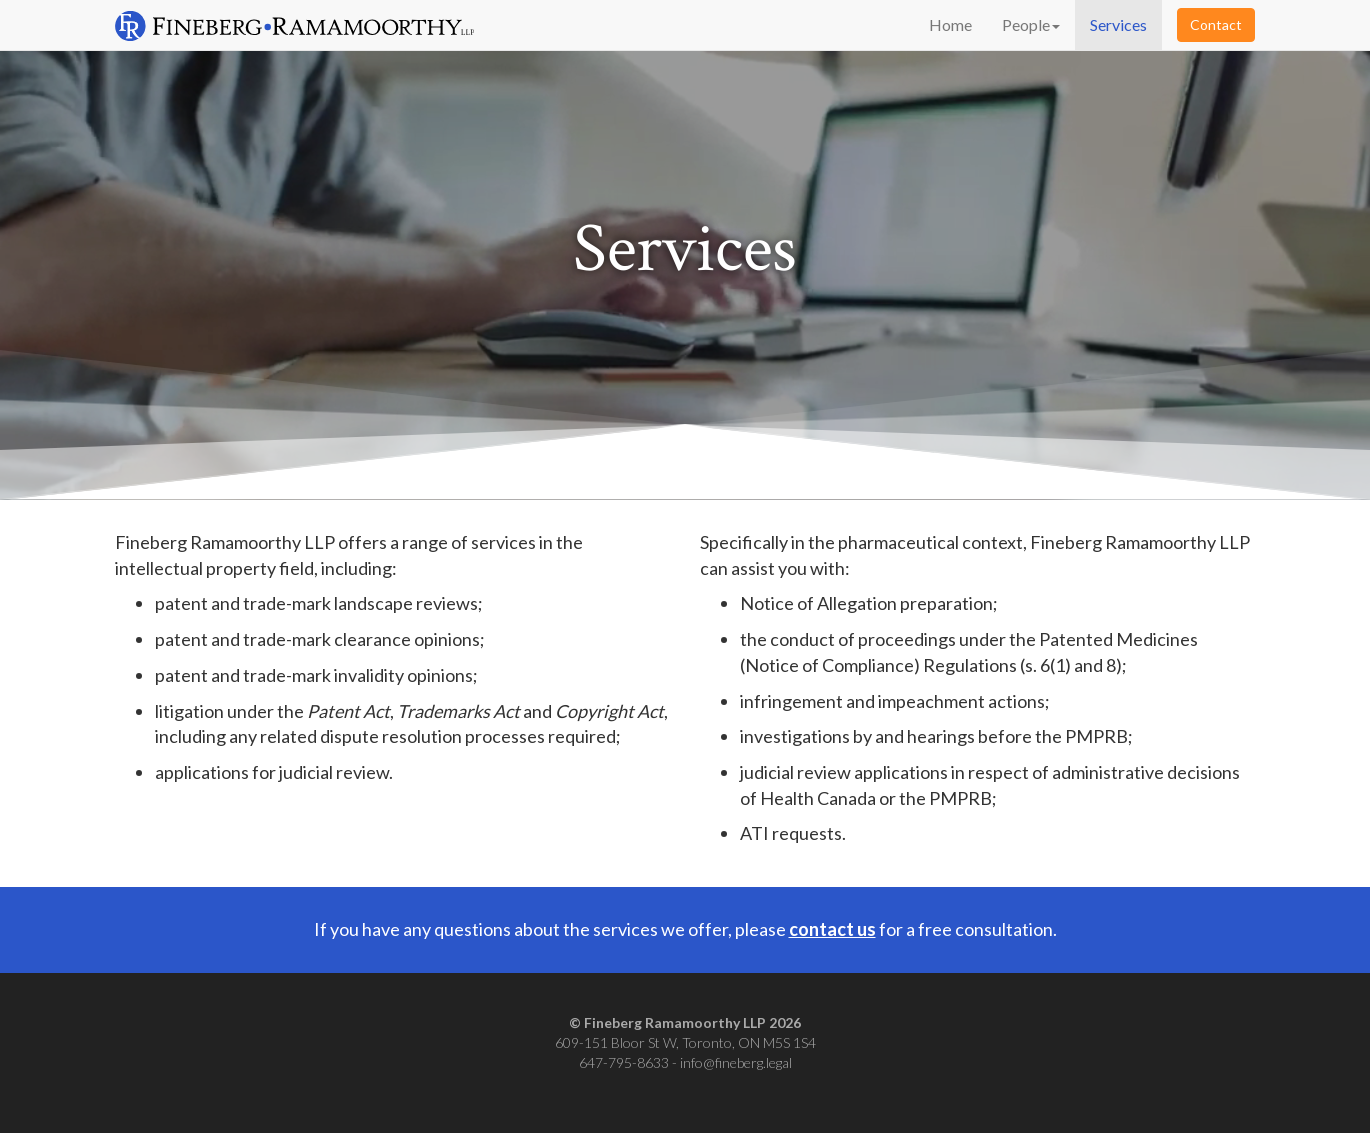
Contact (1216, 24)
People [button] (1031, 24)
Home (950, 24)
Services (1118, 24)
